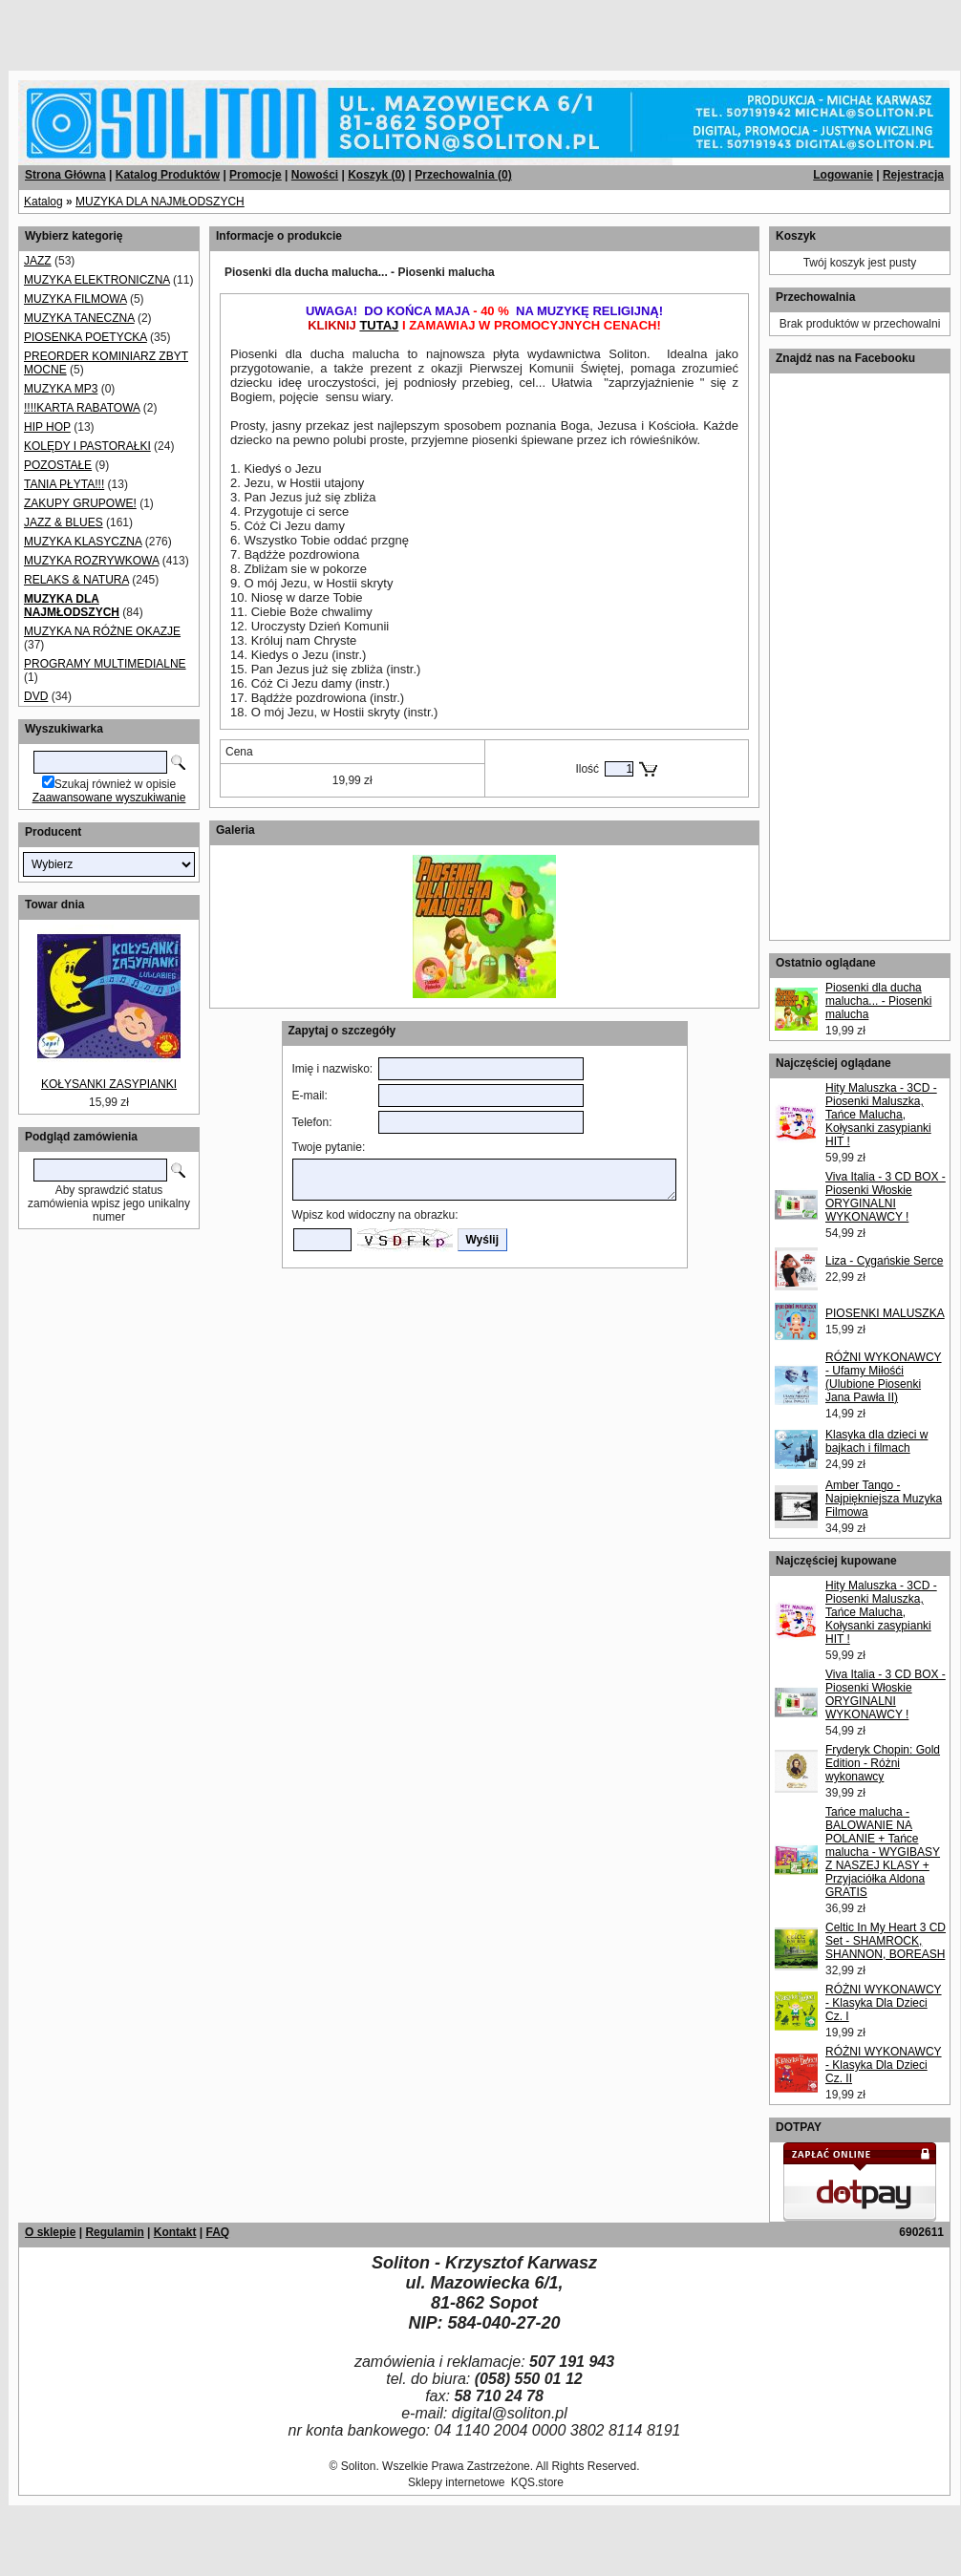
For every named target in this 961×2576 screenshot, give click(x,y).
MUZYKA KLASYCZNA (82, 541)
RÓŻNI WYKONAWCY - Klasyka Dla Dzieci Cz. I (883, 2003)
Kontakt (175, 2232)
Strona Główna (65, 174)
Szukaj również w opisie (115, 784)
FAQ (217, 2232)
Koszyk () (376, 174)
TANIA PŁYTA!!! (64, 484)
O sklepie (50, 2232)
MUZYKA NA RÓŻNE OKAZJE (102, 631)
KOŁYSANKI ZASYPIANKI (109, 1084)
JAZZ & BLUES (63, 522)
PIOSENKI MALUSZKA (885, 1313)
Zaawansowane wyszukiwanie (109, 797)
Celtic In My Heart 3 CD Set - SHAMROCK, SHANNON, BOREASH (885, 1941)
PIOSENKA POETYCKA (85, 337)
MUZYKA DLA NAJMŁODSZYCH (160, 201)
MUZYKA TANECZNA (79, 318)
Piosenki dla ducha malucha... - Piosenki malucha (878, 1001)
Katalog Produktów (168, 174)
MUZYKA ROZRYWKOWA (91, 560)
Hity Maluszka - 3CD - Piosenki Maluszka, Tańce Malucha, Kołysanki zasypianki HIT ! (881, 1114)
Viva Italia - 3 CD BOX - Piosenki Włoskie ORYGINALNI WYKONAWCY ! (885, 1197)
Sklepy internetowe (456, 2482)
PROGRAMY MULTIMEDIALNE (105, 664)
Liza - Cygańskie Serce (884, 1260)
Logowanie (843, 174)
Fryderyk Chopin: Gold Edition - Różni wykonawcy (882, 1763)
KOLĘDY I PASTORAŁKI (87, 446)
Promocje (255, 174)
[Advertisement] (231, 28)
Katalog (43, 201)
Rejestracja (913, 174)
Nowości (314, 174)
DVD (36, 696)
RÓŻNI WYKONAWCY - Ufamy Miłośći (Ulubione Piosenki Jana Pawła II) (883, 1377)
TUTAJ (378, 325)
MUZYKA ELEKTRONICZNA (97, 280)
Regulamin (114, 2232)
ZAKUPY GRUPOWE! (80, 503)
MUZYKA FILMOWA (75, 299)
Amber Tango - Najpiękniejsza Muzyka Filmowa (883, 1499)
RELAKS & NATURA (76, 579)
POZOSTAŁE (58, 465)
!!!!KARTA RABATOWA (81, 408)
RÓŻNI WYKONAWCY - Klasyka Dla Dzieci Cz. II (883, 2065)
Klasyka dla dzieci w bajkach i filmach (876, 1441)
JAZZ (38, 260)
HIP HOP (47, 427)
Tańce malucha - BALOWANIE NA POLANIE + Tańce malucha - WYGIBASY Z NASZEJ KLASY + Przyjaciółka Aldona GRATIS (882, 1852)
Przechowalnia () (463, 174)
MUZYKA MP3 (60, 388)
